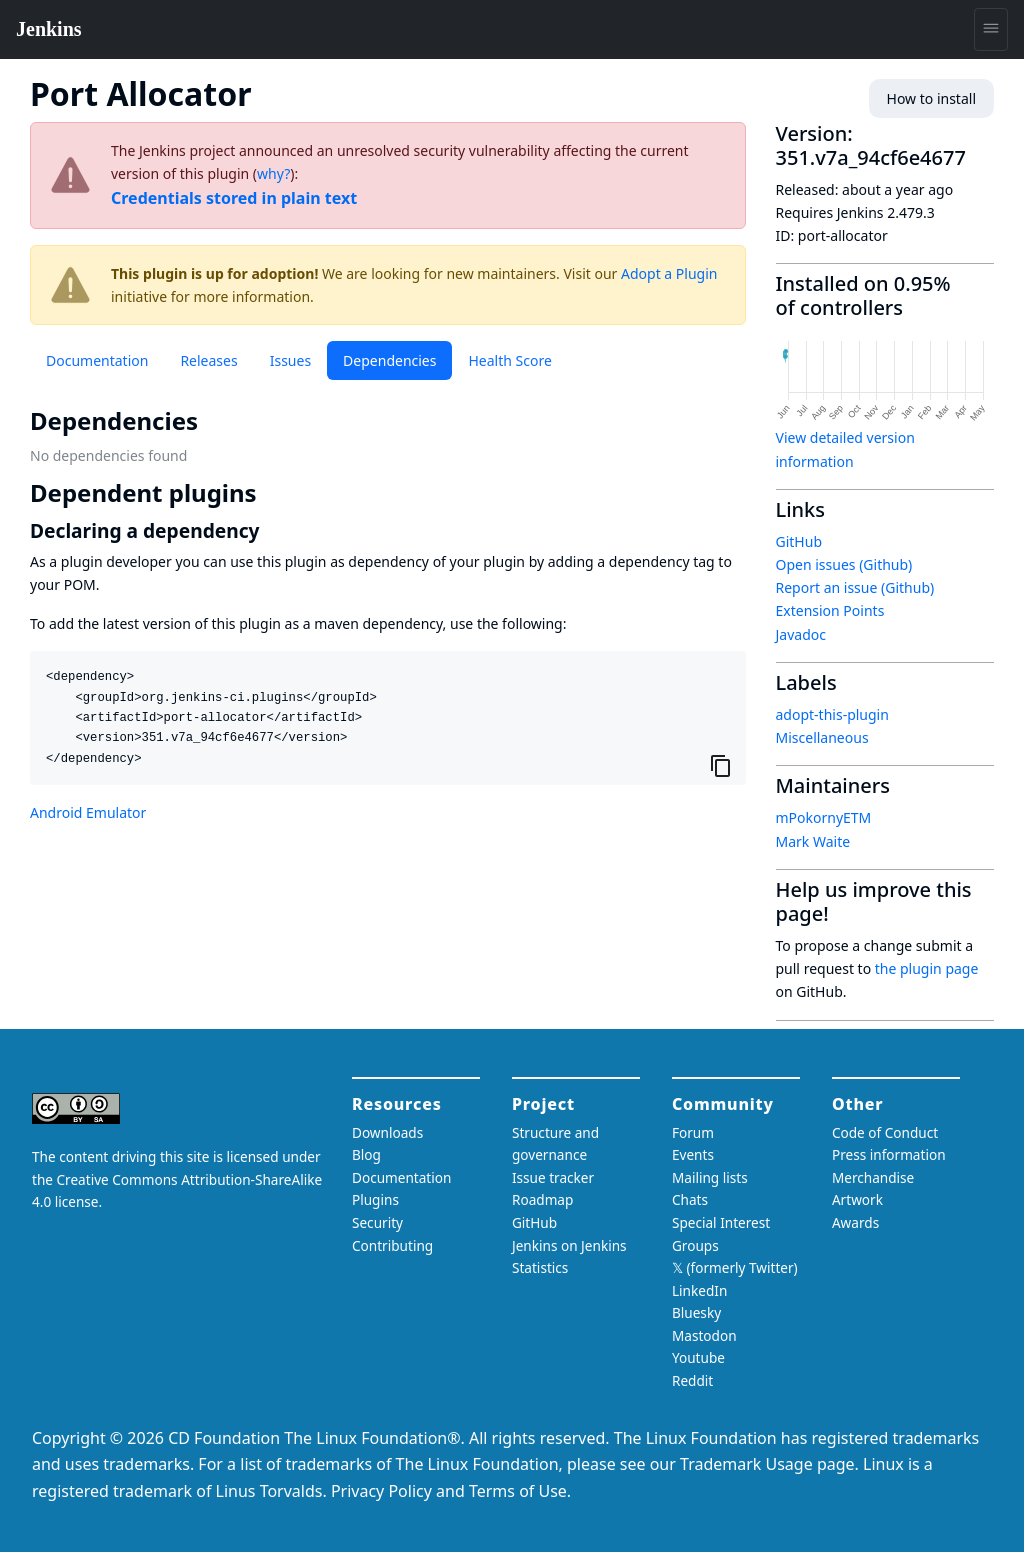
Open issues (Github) (844, 564)
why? (273, 173)
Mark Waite (813, 841)
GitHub (799, 541)
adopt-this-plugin (832, 714)
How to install (931, 98)
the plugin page (927, 968)
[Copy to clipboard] (721, 765)
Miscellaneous (822, 737)
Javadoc (801, 634)
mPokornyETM (824, 817)
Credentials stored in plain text (234, 198)
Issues (290, 360)
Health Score (509, 360)
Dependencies (389, 360)
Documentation (97, 360)
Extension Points (830, 610)
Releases (208, 360)
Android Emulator (88, 812)
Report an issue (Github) (855, 587)
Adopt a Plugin (669, 273)
